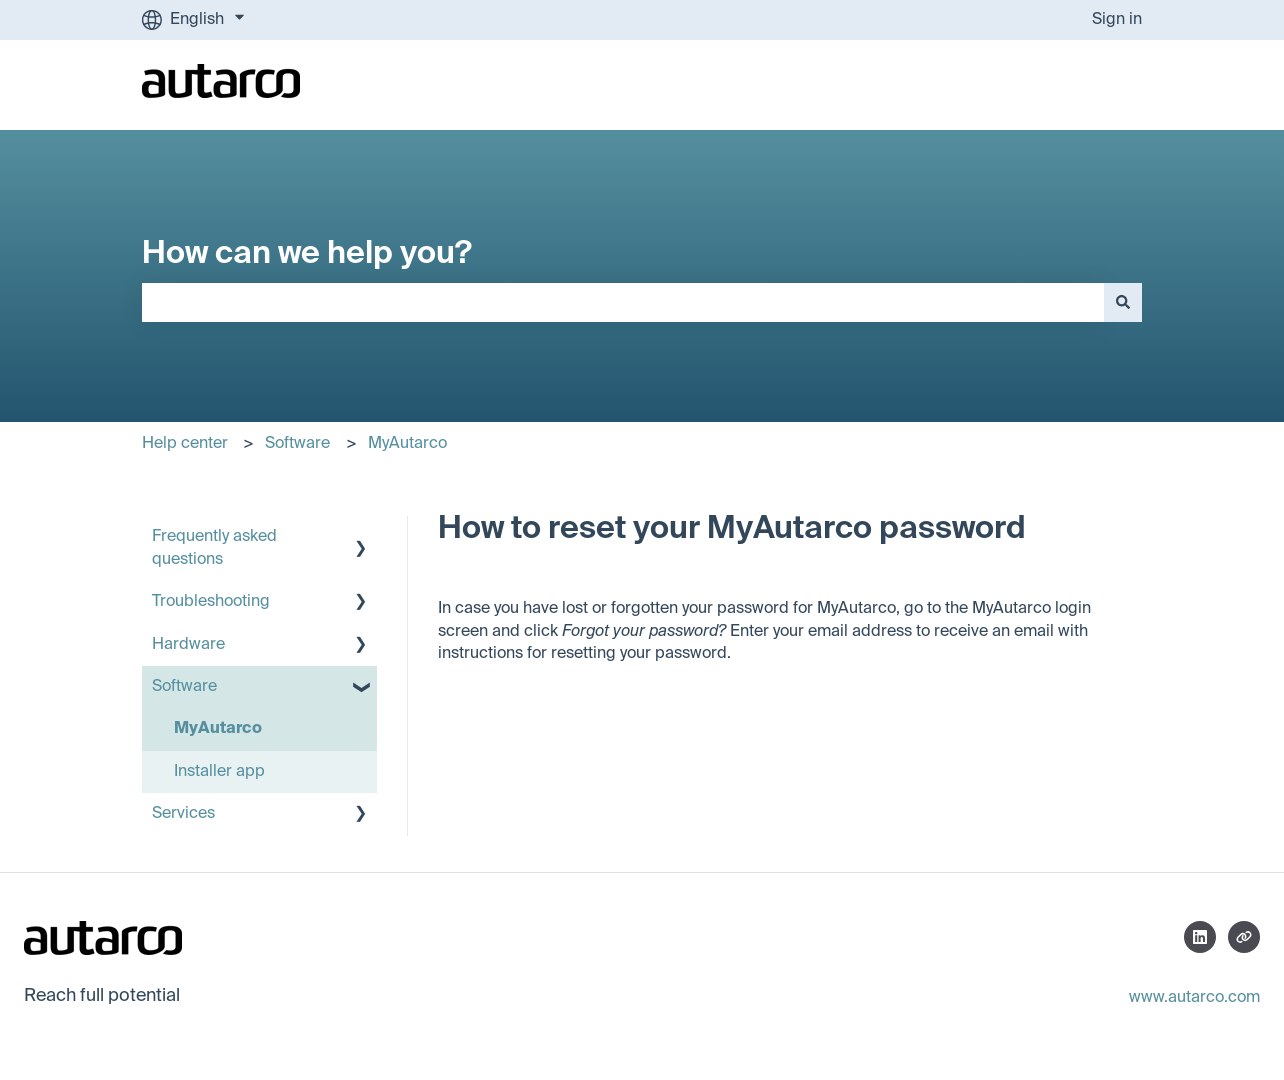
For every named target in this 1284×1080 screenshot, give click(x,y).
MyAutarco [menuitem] (218, 729)
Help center (185, 444)
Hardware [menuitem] (188, 645)
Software (297, 444)
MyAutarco (407, 444)
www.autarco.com (1194, 998)
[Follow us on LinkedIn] (1200, 937)
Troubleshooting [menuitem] (211, 602)
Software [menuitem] (184, 687)
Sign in (1117, 20)
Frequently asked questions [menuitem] (214, 548)
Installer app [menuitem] (219, 772)
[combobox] (623, 302)
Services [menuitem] (183, 814)
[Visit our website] (1244, 937)
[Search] (1123, 302)
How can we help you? (307, 254)
